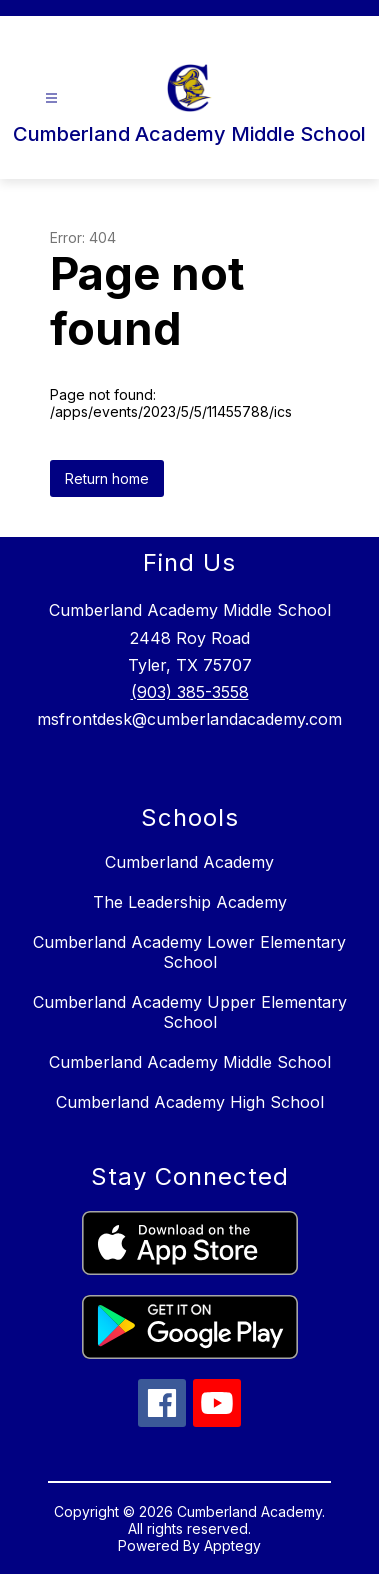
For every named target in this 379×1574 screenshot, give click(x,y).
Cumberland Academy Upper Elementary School (190, 1012)
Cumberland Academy (189, 862)
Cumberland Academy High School (190, 1102)
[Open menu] (51, 98)
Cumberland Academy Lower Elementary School (189, 952)
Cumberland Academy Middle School (190, 1062)
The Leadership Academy (190, 902)
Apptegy (232, 1545)
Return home (107, 478)
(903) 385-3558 (190, 692)
